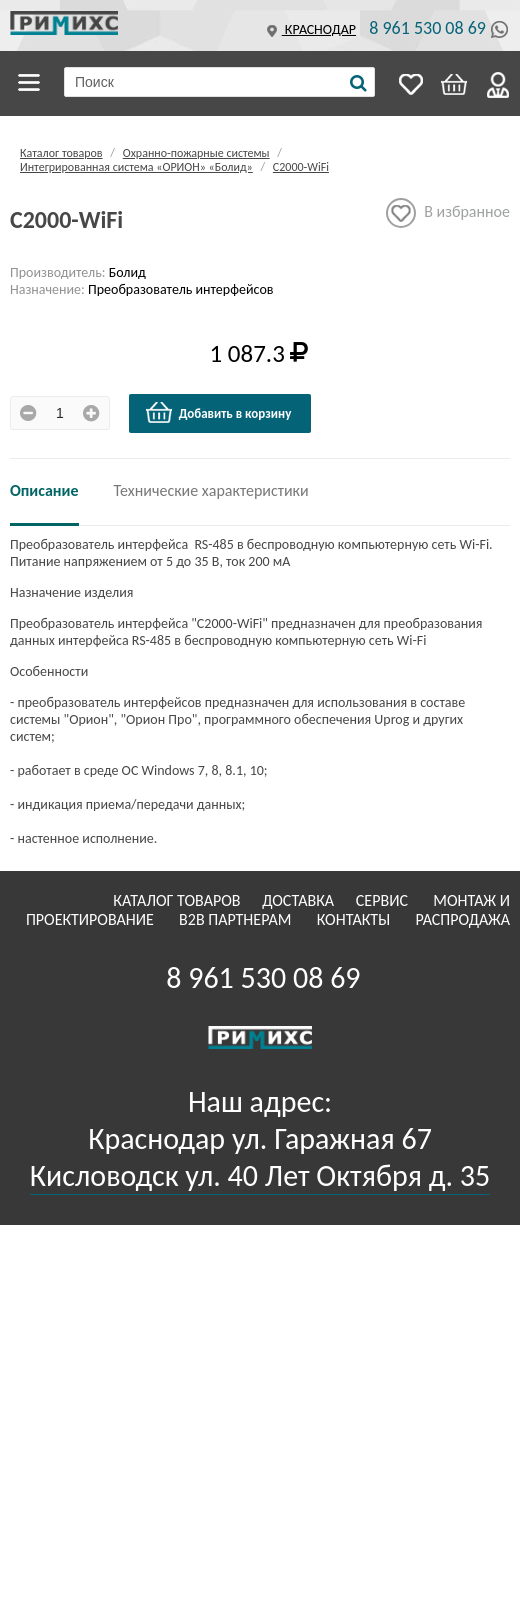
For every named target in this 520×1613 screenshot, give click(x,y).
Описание (44, 490)
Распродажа (462, 919)
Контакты (355, 919)
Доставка (300, 900)
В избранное (448, 213)
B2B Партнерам (237, 919)
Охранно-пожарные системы (196, 153)
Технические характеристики (211, 490)
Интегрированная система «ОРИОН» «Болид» (136, 167)
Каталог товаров (32, 83)
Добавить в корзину (218, 413)
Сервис (384, 900)
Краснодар (309, 29)
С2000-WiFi (301, 167)
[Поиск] (358, 83)
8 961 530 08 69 (427, 28)
